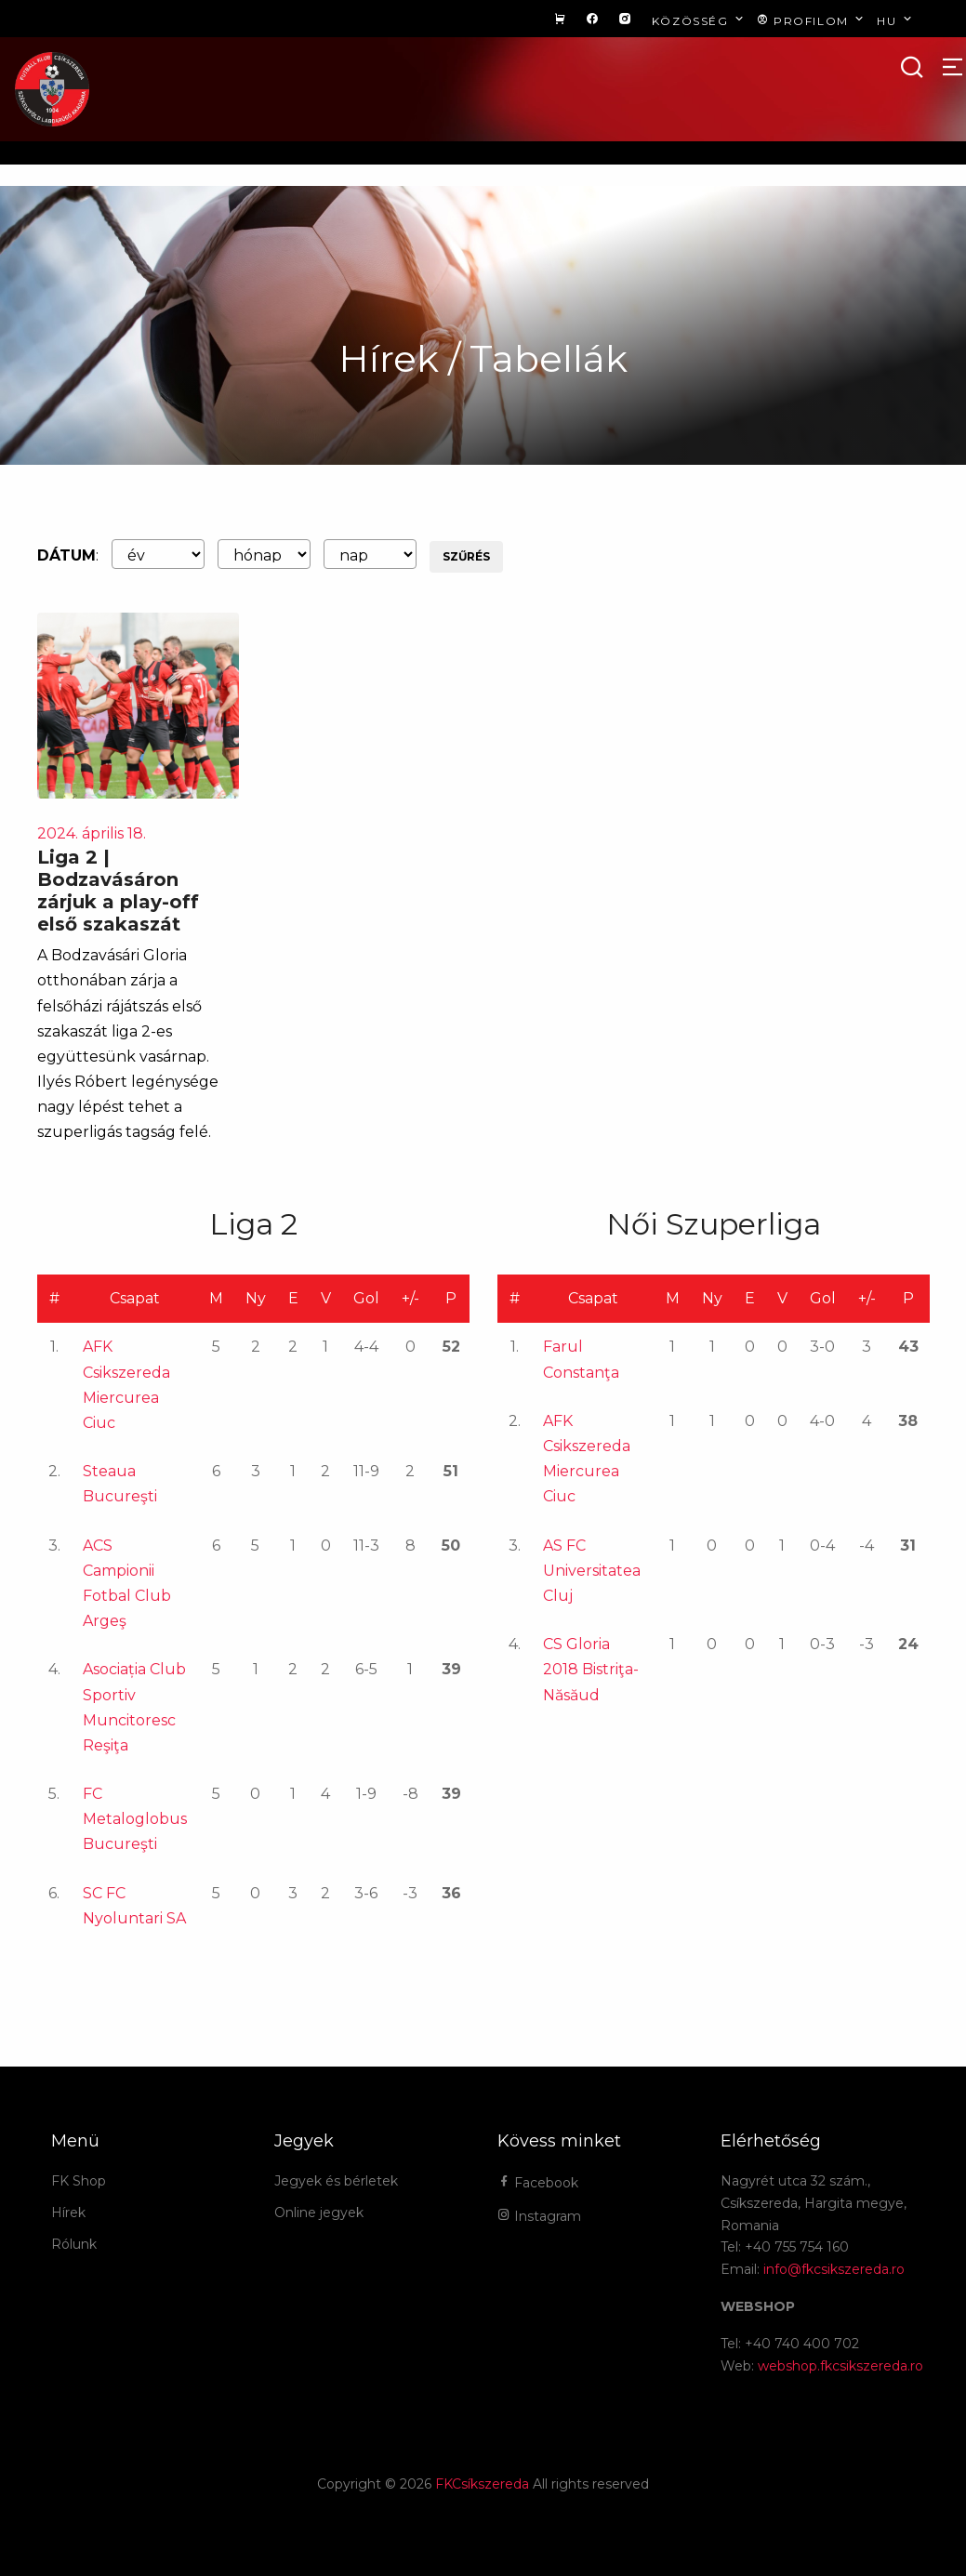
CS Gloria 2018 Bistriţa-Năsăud (591, 1669)
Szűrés (466, 556)
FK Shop (78, 2181)
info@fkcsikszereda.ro (834, 2269)
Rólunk (74, 2244)
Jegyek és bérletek (336, 2181)
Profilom (812, 20)
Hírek (68, 2212)
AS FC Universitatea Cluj (592, 1571)
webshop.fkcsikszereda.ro (840, 2366)
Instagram (539, 2216)
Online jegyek (319, 2212)
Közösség (700, 20)
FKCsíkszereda (482, 2484)
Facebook (537, 2182)
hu (896, 20)
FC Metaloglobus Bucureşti (135, 1819)
